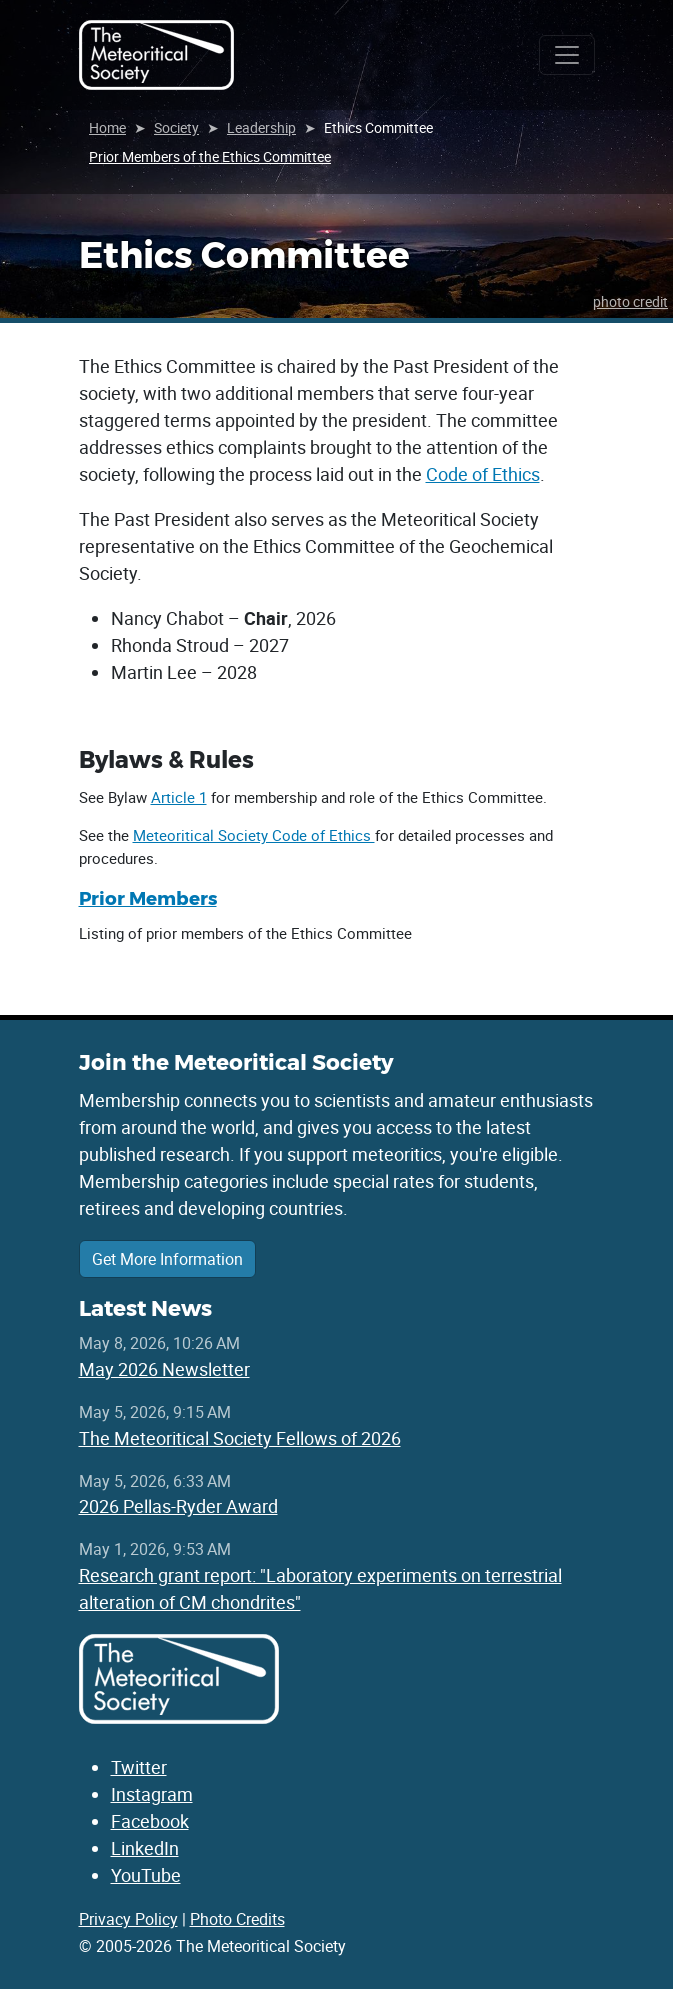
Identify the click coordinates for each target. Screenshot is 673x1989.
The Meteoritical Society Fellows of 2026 (240, 1438)
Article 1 (179, 797)
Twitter (139, 1767)
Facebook (150, 1821)
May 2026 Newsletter (164, 1369)
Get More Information (167, 1259)
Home (107, 127)
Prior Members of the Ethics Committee (210, 156)
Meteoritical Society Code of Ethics (254, 835)
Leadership (261, 127)
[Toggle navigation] (567, 55)
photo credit (630, 301)
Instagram (152, 1794)
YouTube (146, 1875)
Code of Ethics (483, 474)
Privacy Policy (128, 1919)
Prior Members (148, 898)
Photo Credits (237, 1919)
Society (176, 127)
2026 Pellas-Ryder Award (178, 1506)
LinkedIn (145, 1848)
